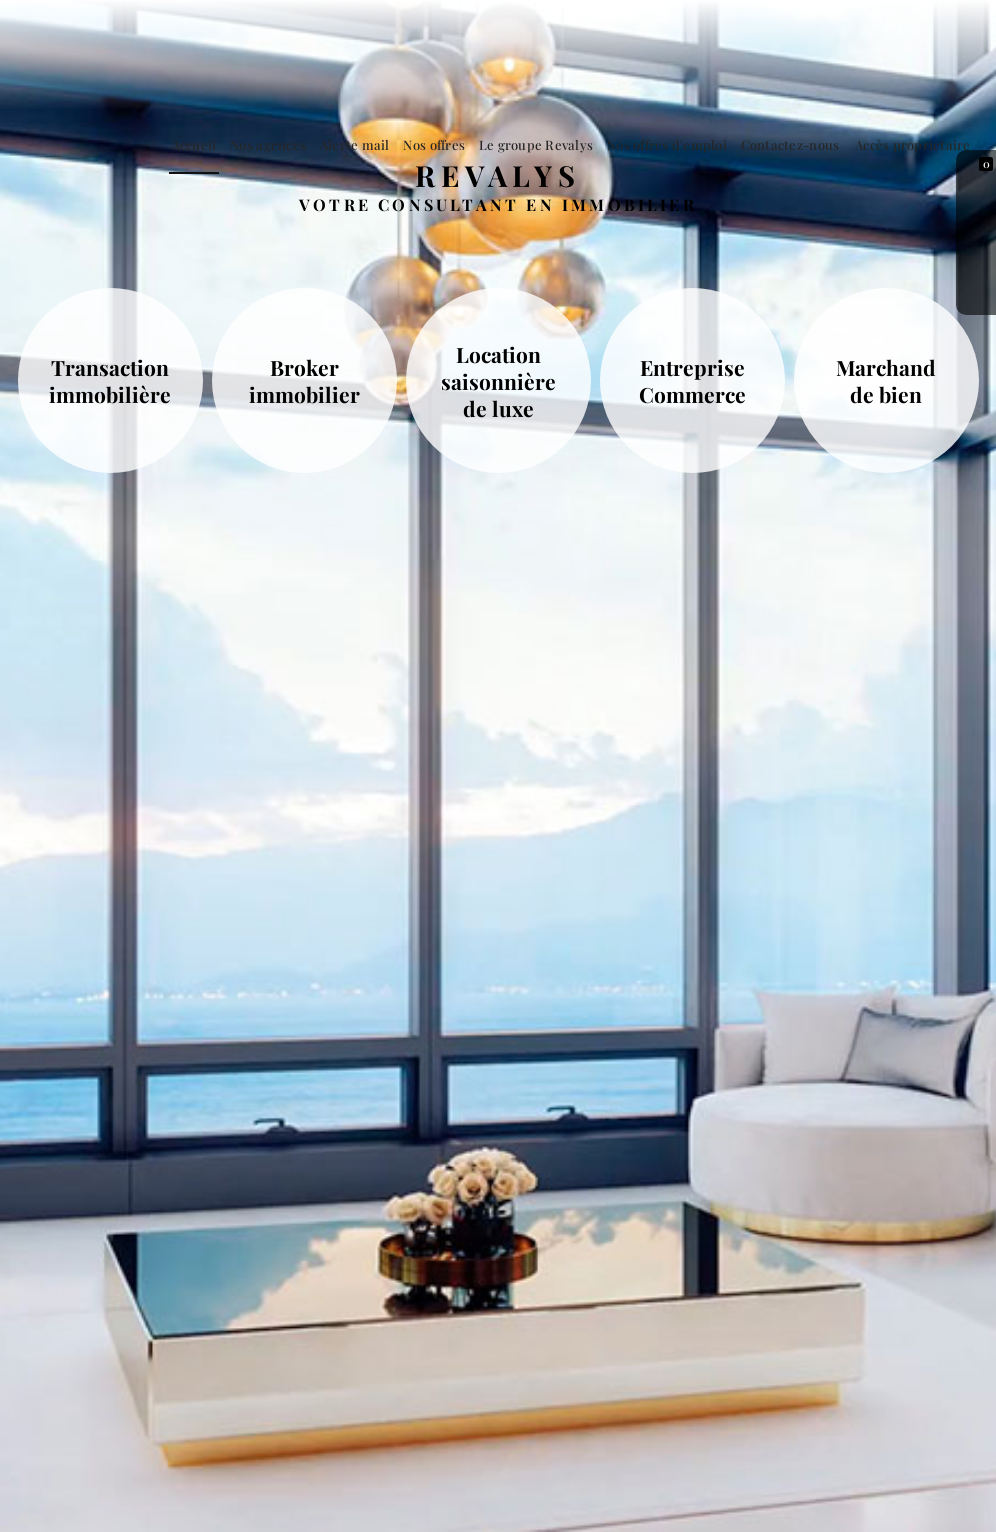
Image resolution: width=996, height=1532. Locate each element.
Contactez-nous (800, 144)
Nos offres (465, 144)
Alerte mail (393, 144)
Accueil (245, 144)
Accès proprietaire (917, 144)
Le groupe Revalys (560, 144)
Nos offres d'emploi (684, 144)
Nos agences (313, 144)
